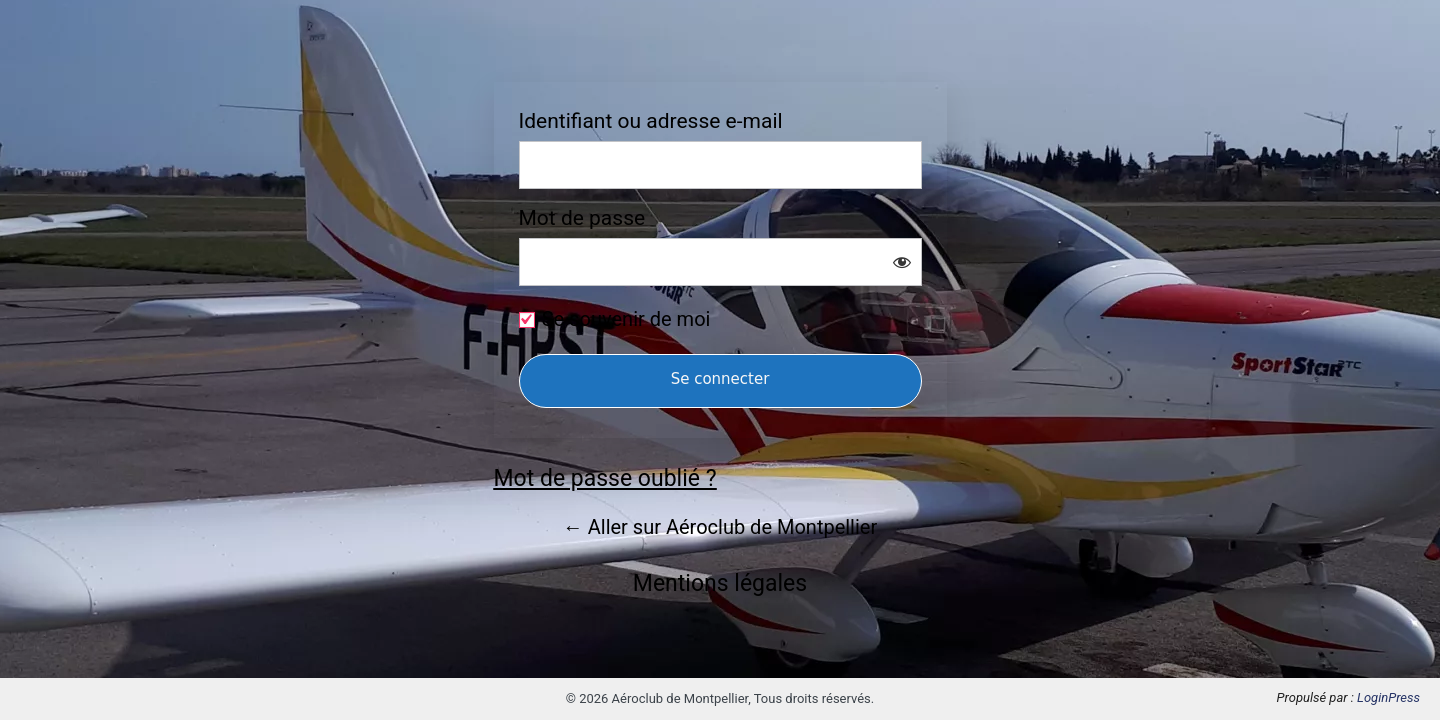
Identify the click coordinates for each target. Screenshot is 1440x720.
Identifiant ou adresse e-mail (651, 121)
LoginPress (1388, 697)
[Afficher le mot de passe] (902, 262)
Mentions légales (720, 583)
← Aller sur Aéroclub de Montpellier (720, 527)
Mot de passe (582, 218)
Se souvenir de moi (626, 319)
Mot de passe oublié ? (605, 478)
